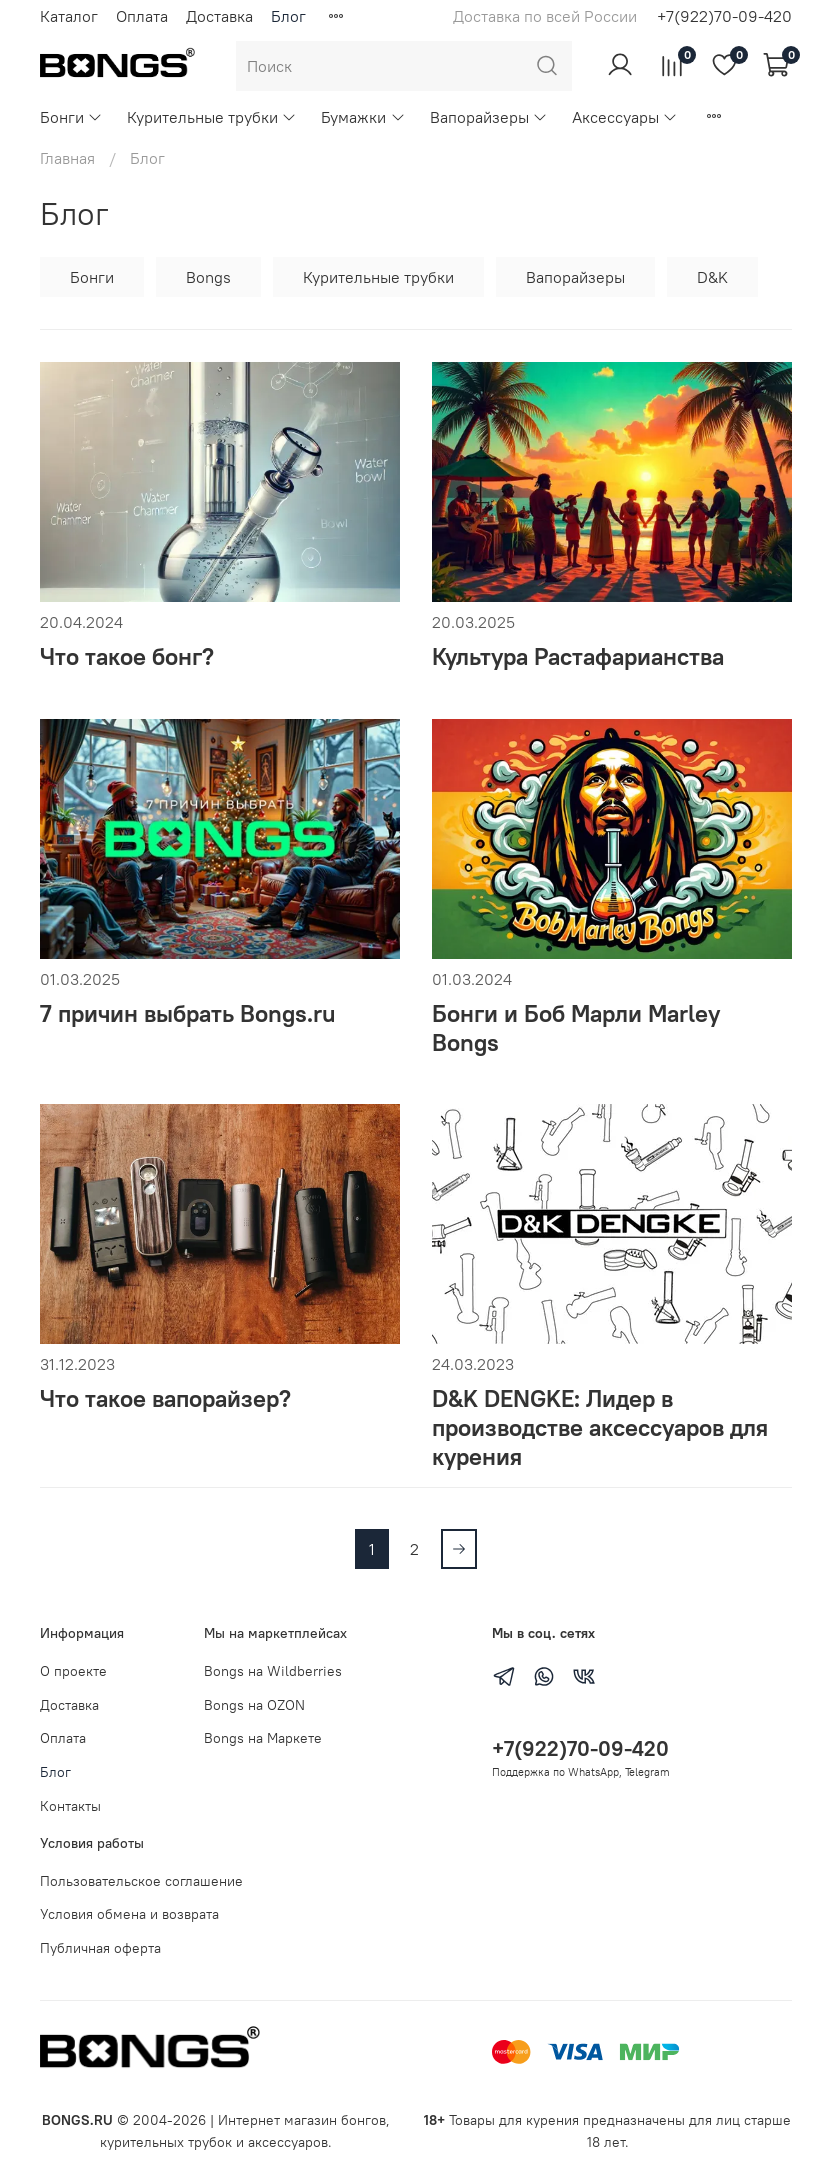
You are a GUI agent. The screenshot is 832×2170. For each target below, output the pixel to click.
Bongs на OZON (254, 1705)
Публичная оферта (100, 1948)
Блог (288, 16)
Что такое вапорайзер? (165, 1398)
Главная (67, 158)
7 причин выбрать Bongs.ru (188, 1013)
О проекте (73, 1671)
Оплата (142, 16)
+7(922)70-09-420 (724, 16)
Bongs (208, 277)
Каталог (69, 16)
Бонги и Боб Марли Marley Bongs (576, 1027)
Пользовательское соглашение (141, 1881)
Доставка (219, 16)
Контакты (70, 1806)
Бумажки (363, 117)
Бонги (71, 117)
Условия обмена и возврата (129, 1914)
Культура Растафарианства (578, 656)
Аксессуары (625, 117)
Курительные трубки (212, 117)
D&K (712, 277)
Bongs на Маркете (263, 1738)
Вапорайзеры (489, 117)
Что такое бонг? (127, 656)
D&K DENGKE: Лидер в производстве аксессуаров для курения (600, 1427)
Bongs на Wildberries (273, 1671)
